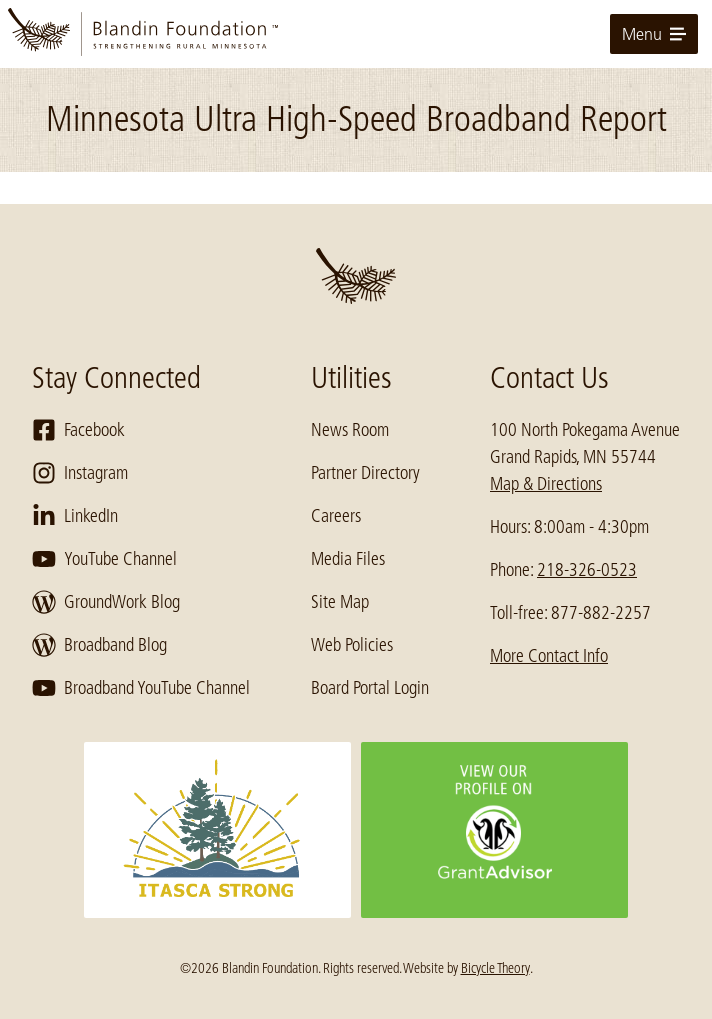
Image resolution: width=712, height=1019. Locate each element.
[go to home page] (356, 34)
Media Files (348, 559)
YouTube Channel (104, 559)
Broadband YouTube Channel (141, 688)
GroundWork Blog (106, 602)
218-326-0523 (587, 570)
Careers (336, 516)
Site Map (340, 602)
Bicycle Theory (495, 968)
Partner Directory (365, 473)
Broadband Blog (99, 645)
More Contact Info (549, 656)
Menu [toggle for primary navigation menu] (654, 34)
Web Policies (352, 645)
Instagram (80, 473)
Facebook (78, 430)
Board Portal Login (370, 688)
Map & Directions (546, 484)
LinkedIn (75, 516)
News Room (350, 430)
